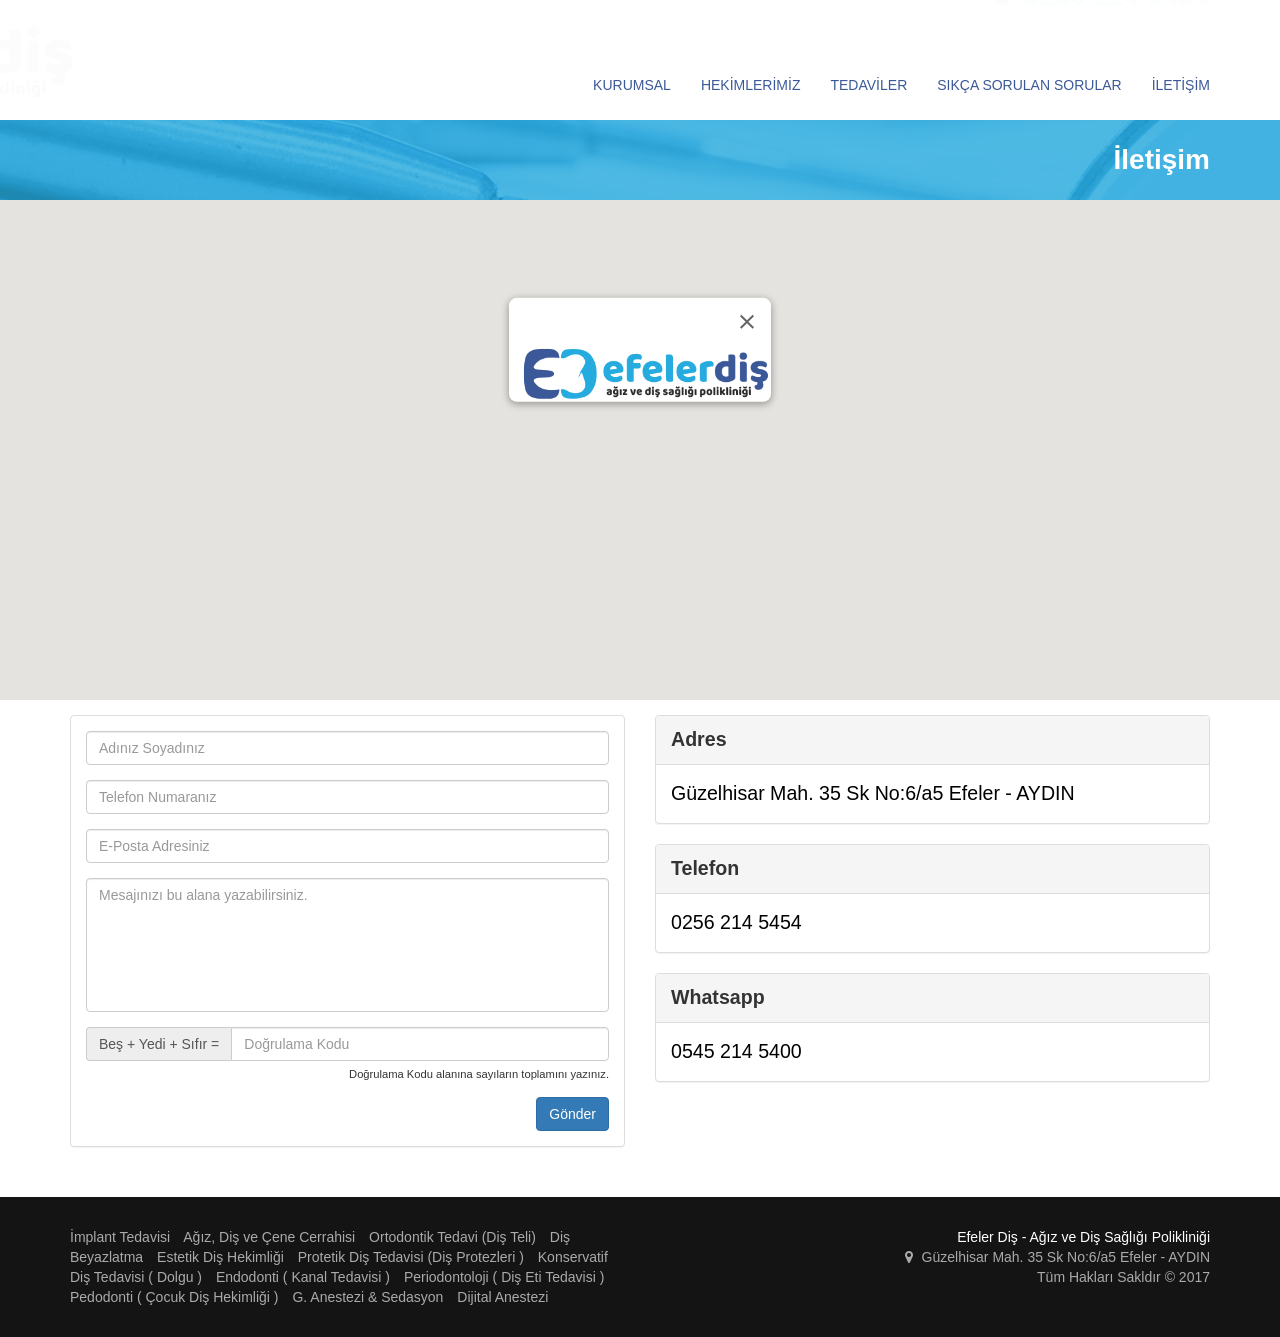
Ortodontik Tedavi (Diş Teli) (452, 1237)
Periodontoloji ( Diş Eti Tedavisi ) (504, 1277)
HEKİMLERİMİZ (751, 85)
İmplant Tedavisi (120, 1237)
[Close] (747, 322)
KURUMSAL (632, 85)
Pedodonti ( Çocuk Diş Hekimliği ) (174, 1297)
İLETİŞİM (1181, 85)
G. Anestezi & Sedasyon (367, 1297)
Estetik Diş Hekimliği (220, 1257)
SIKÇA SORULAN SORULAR (1029, 85)
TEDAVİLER (868, 85)
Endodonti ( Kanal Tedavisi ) (303, 1277)
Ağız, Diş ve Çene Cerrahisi (269, 1237)
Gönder (572, 1114)
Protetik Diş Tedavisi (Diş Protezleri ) (411, 1257)
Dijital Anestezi (502, 1297)
